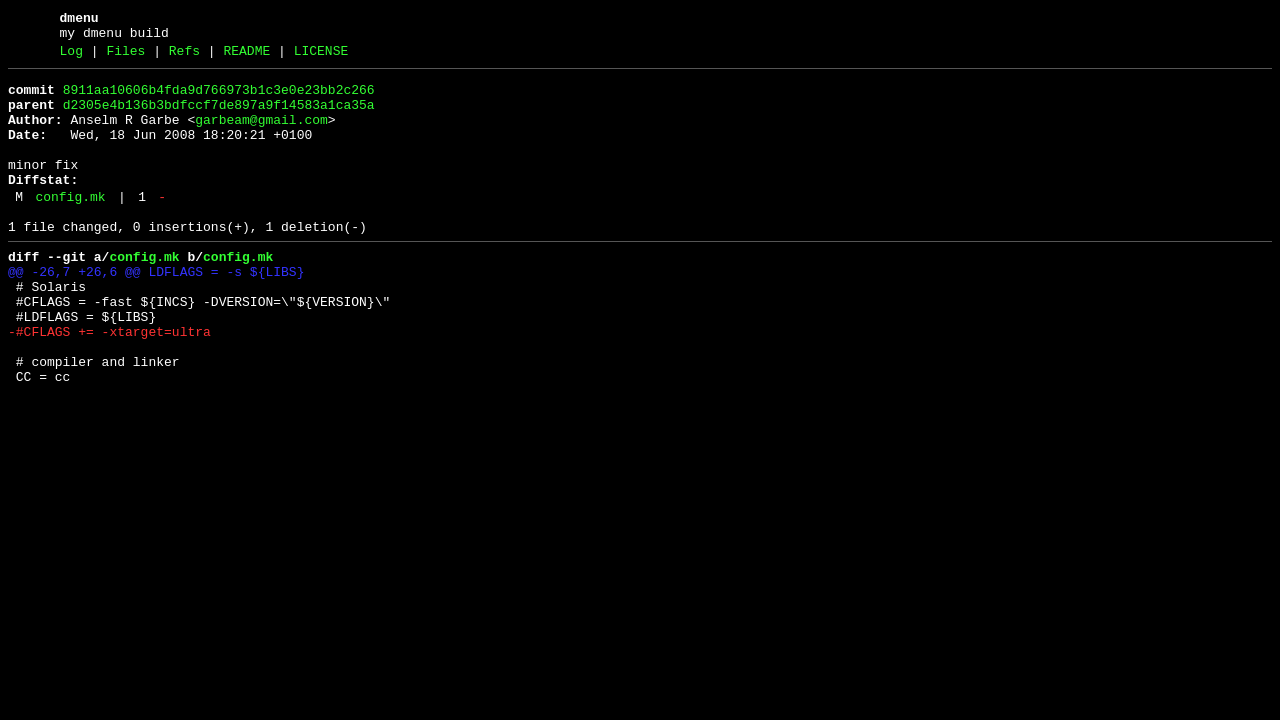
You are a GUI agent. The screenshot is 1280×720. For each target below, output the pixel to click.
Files (125, 57)
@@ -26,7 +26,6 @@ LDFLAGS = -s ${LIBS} (156, 311)
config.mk (70, 227)
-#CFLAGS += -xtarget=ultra (109, 383)
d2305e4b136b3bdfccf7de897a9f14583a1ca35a (219, 117)
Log (71, 57)
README (246, 57)
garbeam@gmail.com (261, 135)
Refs (184, 57)
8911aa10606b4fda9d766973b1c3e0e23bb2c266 (219, 99)
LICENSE (321, 57)
